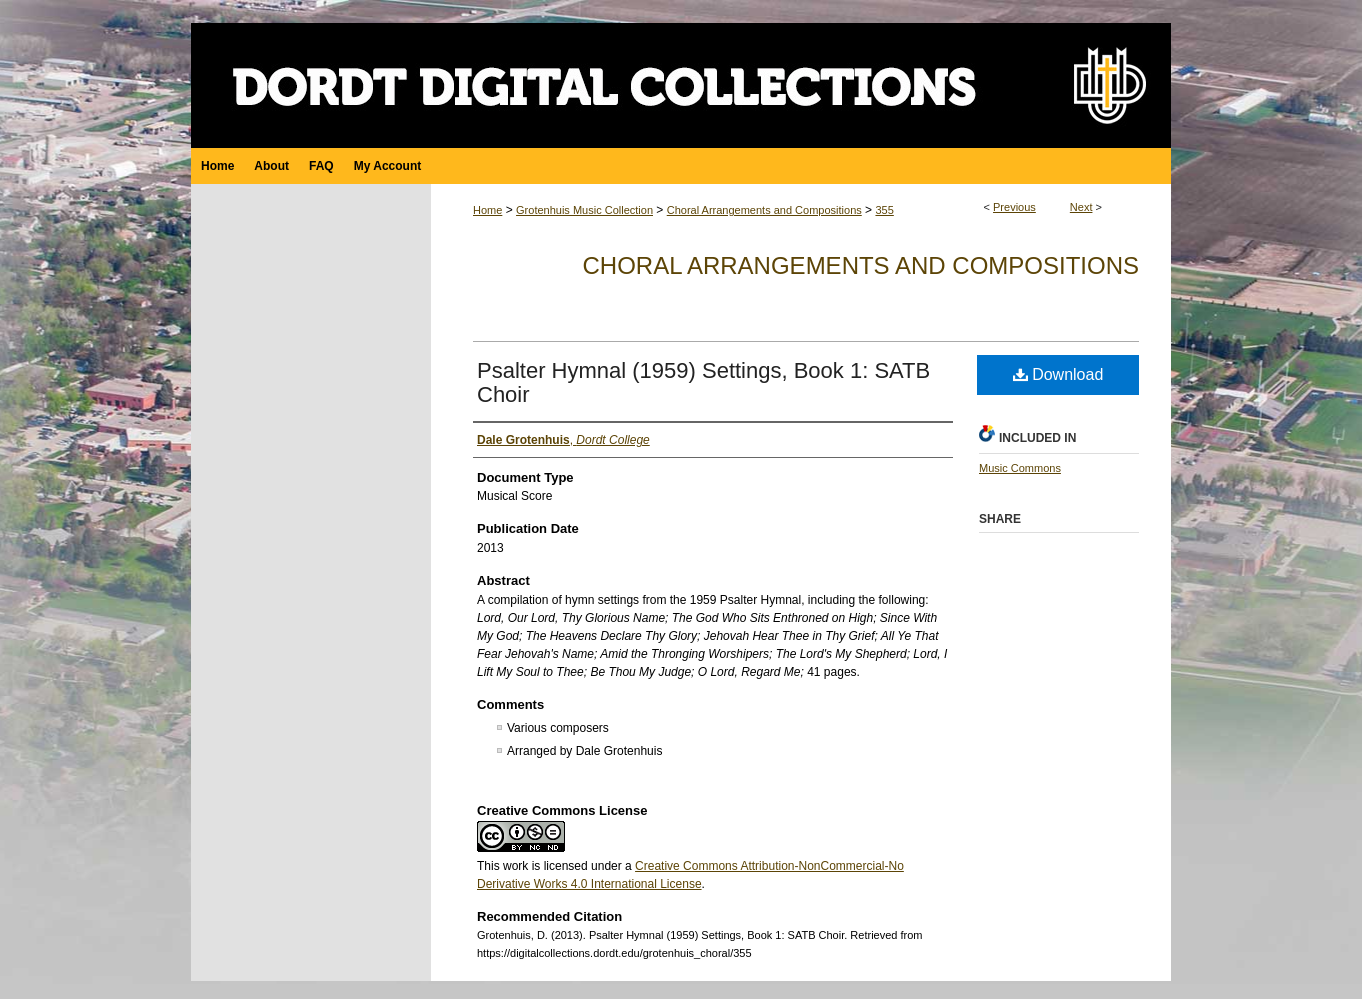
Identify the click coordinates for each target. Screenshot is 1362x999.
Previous (1014, 207)
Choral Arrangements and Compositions (764, 210)
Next (1081, 207)
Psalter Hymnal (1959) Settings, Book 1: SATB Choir (703, 382)
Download (1058, 374)
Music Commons (1020, 468)
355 (884, 210)
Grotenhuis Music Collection (584, 210)
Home (487, 210)
